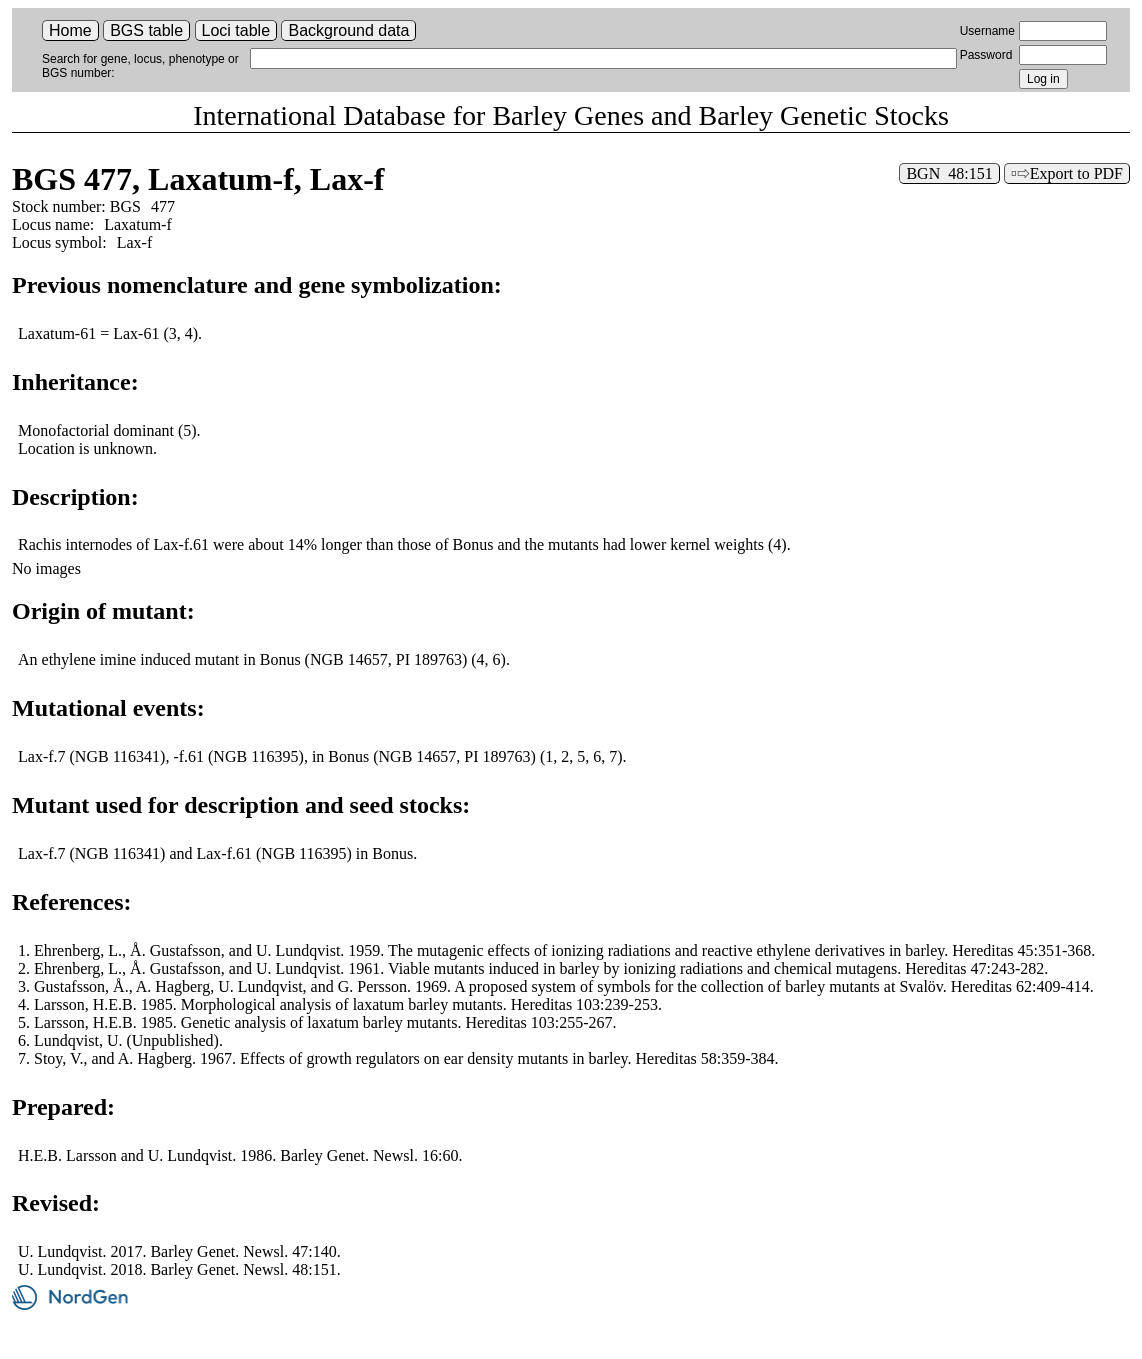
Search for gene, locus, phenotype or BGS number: (140, 66)
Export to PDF (1076, 173)
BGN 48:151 (949, 173)
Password (986, 55)
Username (987, 31)
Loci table (236, 30)
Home (70, 30)
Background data (348, 30)
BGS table (146, 30)
